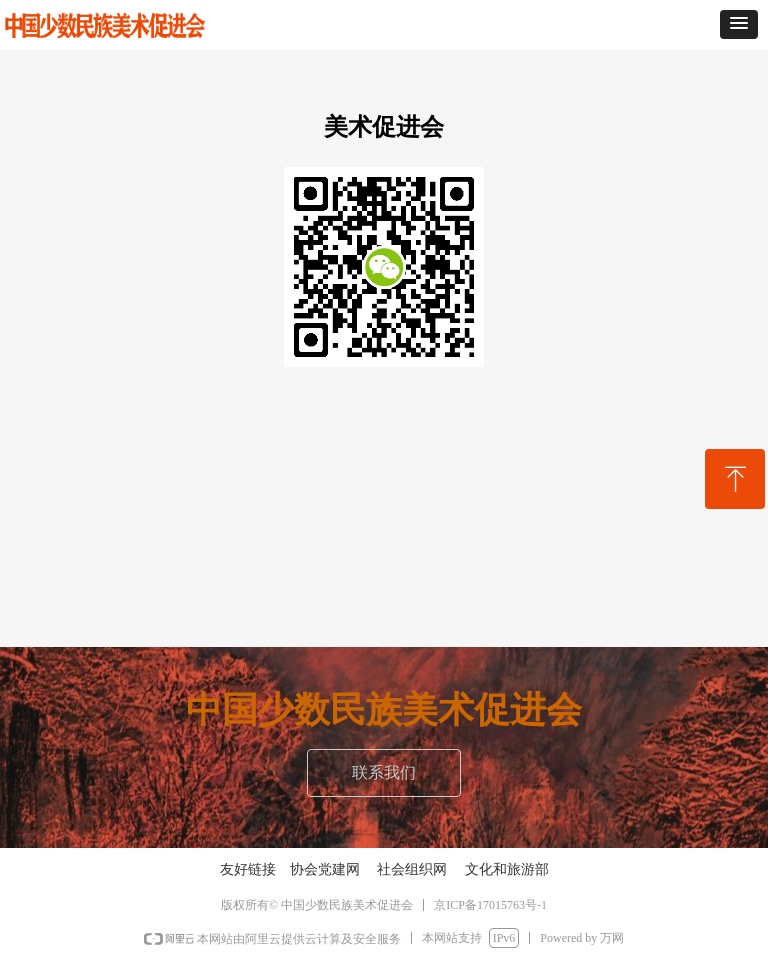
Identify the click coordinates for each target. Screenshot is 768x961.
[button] (739, 24)
